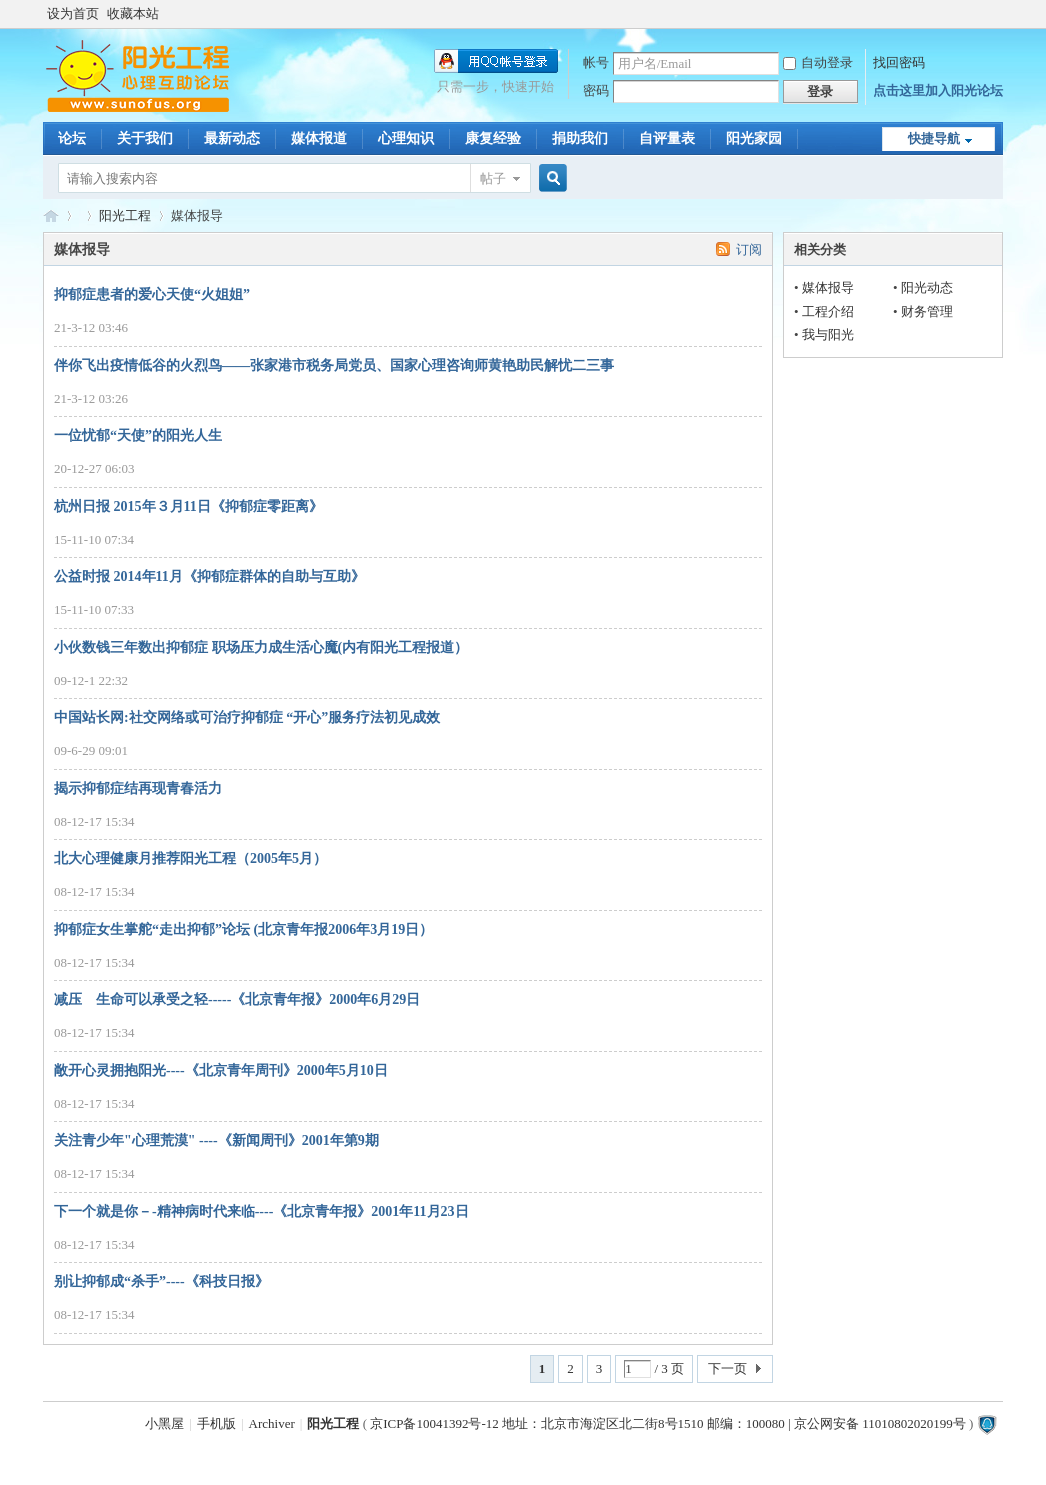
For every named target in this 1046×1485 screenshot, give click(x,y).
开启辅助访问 (998, 14)
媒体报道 (319, 138)
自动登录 (818, 62)
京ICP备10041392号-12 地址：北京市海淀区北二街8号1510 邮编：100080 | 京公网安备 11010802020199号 (667, 1423)
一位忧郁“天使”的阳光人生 (138, 435)
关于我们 (145, 138)
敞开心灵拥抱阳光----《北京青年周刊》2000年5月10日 (221, 1070)
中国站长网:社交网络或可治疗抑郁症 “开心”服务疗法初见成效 (247, 717)
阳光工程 (125, 215)
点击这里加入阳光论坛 (938, 90)
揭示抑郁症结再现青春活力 (138, 788)
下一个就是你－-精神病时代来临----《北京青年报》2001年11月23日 (261, 1211)
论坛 (72, 138)
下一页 (727, 1368)
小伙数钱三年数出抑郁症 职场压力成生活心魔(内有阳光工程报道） (261, 647)
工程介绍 (828, 311)
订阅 (749, 249)
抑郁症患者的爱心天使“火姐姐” (152, 294)
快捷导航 (934, 138)
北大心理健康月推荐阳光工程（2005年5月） (190, 858)
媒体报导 (828, 287)
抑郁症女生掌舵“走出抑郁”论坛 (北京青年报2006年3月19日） (243, 929)
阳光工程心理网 (51, 215)
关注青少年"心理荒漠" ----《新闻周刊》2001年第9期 (216, 1140)
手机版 (216, 1423)
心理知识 (406, 138)
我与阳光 (828, 334)
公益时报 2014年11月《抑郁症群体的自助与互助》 (209, 576)
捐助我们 (580, 138)
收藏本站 (133, 13)
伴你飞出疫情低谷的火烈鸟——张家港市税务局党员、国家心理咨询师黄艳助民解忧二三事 (334, 365)
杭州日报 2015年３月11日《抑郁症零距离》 (188, 506)
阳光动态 (927, 287)
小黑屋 (164, 1423)
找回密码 (899, 62)
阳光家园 (754, 138)
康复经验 (493, 138)
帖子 (493, 178)
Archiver (272, 1423)
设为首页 (73, 13)
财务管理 (927, 311)
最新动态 (232, 138)
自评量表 (667, 138)
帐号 (596, 62)
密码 (596, 90)
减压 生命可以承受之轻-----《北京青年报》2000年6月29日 (237, 999)
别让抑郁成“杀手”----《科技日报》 (161, 1281)
